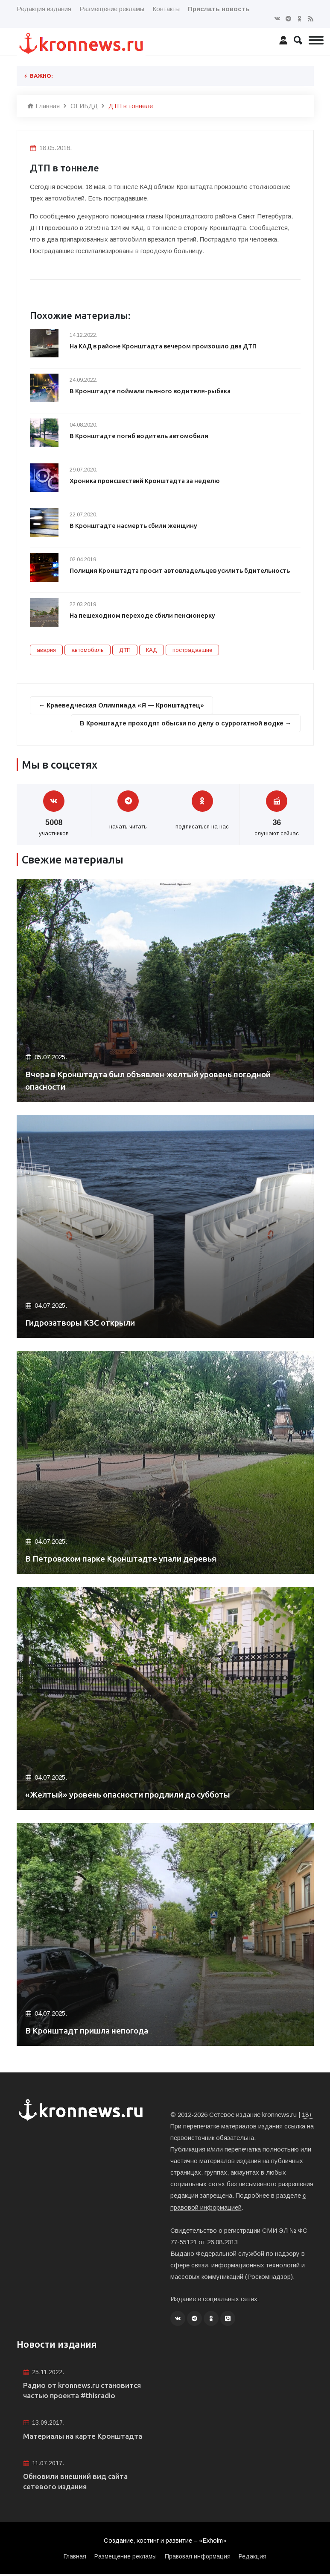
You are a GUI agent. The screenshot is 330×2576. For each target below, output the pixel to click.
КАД (151, 650)
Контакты (166, 8)
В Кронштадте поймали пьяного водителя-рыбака (151, 391)
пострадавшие (192, 650)
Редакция (252, 2558)
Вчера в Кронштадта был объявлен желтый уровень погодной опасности (160, 1080)
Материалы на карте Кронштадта (86, 2436)
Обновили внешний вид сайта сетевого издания (79, 2483)
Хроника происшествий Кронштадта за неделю (146, 480)
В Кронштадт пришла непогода (92, 2031)
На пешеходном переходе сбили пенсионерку (143, 615)
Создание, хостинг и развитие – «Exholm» (165, 2543)
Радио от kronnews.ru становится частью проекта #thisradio (85, 2390)
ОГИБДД (84, 105)
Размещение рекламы (111, 8)
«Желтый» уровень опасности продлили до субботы (137, 1795)
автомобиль (87, 650)
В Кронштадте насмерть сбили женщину (134, 525)
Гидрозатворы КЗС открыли (85, 1323)
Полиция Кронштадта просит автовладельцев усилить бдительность (181, 570)
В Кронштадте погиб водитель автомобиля (140, 435)
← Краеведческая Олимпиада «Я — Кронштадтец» (122, 705)
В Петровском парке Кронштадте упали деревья (129, 1559)
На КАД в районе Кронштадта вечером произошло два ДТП (165, 346)
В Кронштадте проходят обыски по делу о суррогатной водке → (184, 723)
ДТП (125, 650)
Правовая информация (198, 2558)
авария (46, 650)
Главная (43, 105)
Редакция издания (44, 8)
